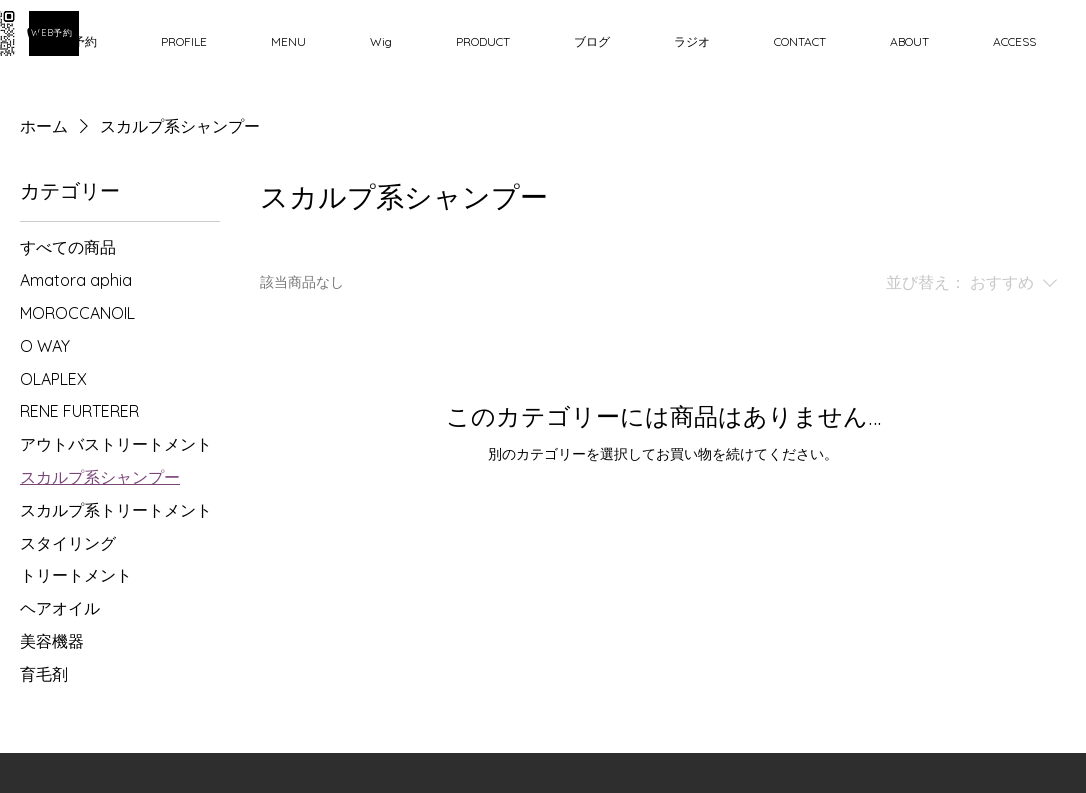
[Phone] (40, 40)
